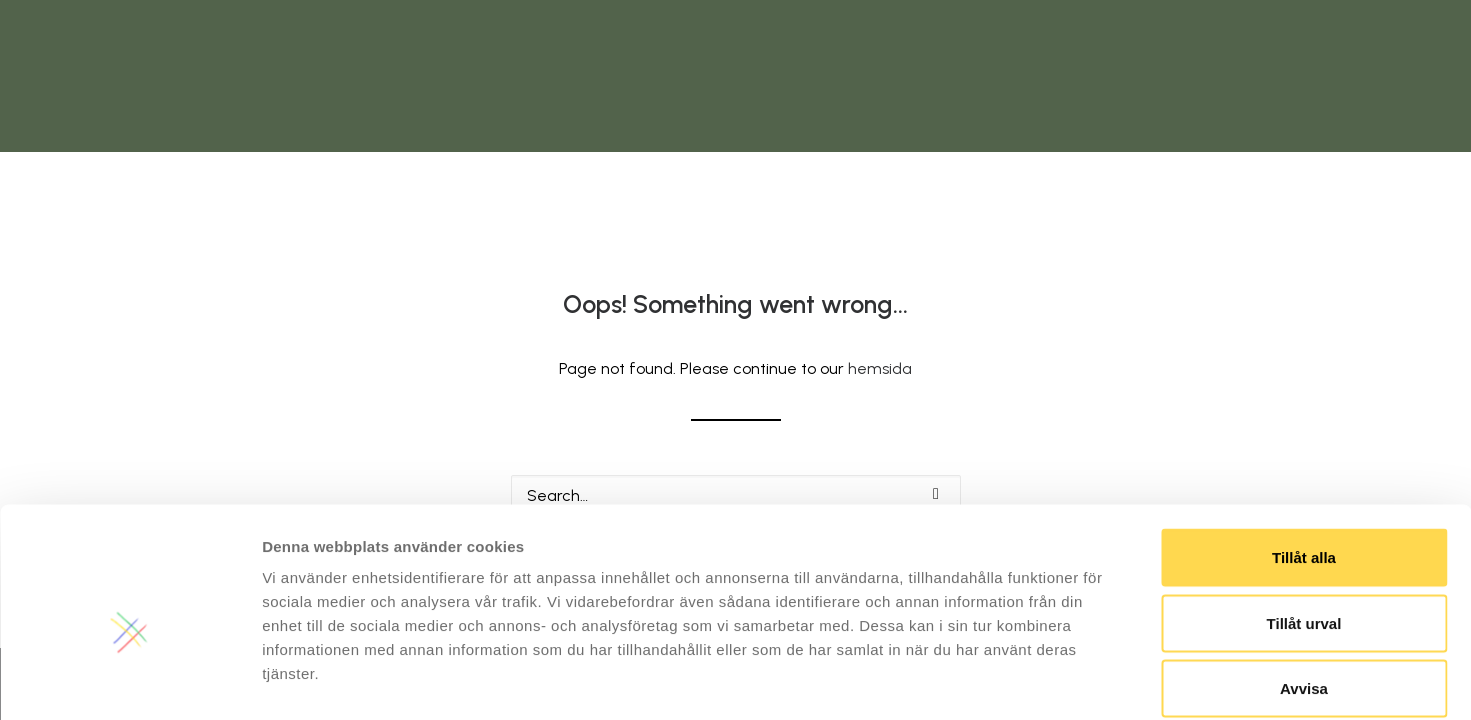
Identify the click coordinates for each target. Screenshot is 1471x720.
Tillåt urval (1304, 523)
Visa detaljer (1086, 680)
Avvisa (1304, 588)
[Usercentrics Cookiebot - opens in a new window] (129, 681)
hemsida (880, 368)
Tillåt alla (1304, 457)
